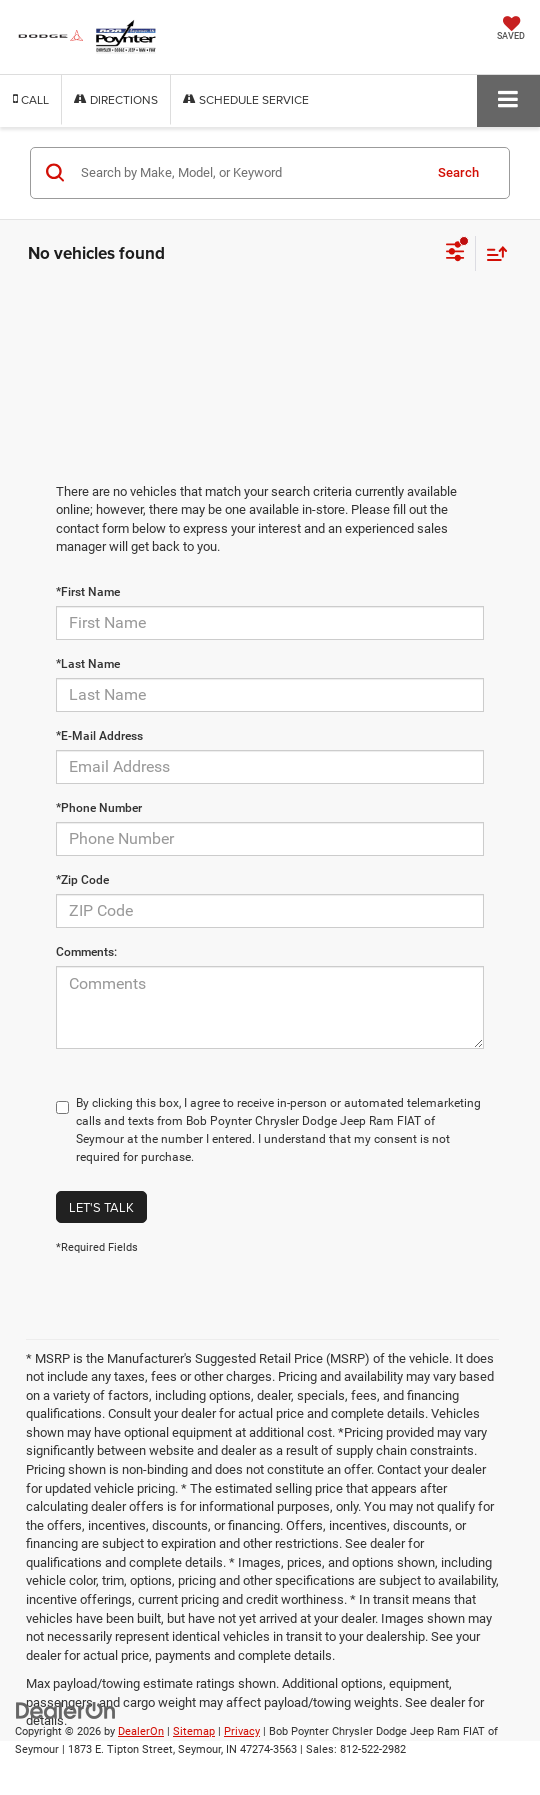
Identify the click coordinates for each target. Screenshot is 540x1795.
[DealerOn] (66, 1709)
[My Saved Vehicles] (511, 30)
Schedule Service (246, 99)
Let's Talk (101, 1207)
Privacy (242, 1731)
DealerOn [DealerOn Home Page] (141, 1731)
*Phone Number (99, 808)
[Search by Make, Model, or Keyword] (248, 173)
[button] (31, 99)
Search (458, 172)
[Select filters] (455, 254)
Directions (116, 99)
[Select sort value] (492, 253)
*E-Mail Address (99, 736)
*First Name (88, 592)
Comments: (86, 952)
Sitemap (194, 1731)
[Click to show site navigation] (508, 100)
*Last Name (88, 664)
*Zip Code (82, 880)
